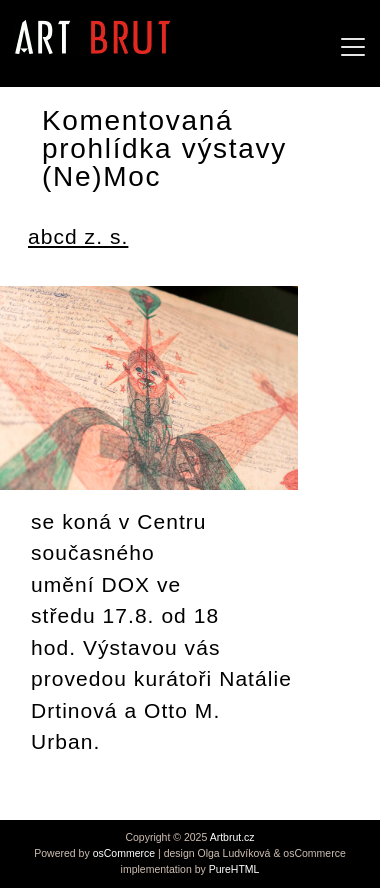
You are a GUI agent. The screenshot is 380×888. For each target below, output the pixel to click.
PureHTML (234, 869)
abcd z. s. (78, 236)
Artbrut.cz (232, 837)
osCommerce (124, 853)
